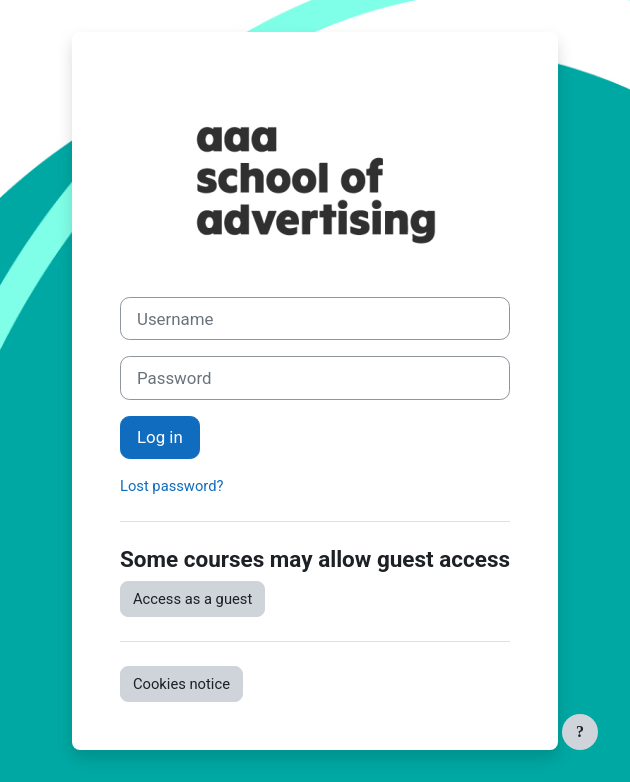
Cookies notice (181, 684)
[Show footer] (580, 732)
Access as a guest (192, 599)
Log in (160, 437)
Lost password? (172, 486)
